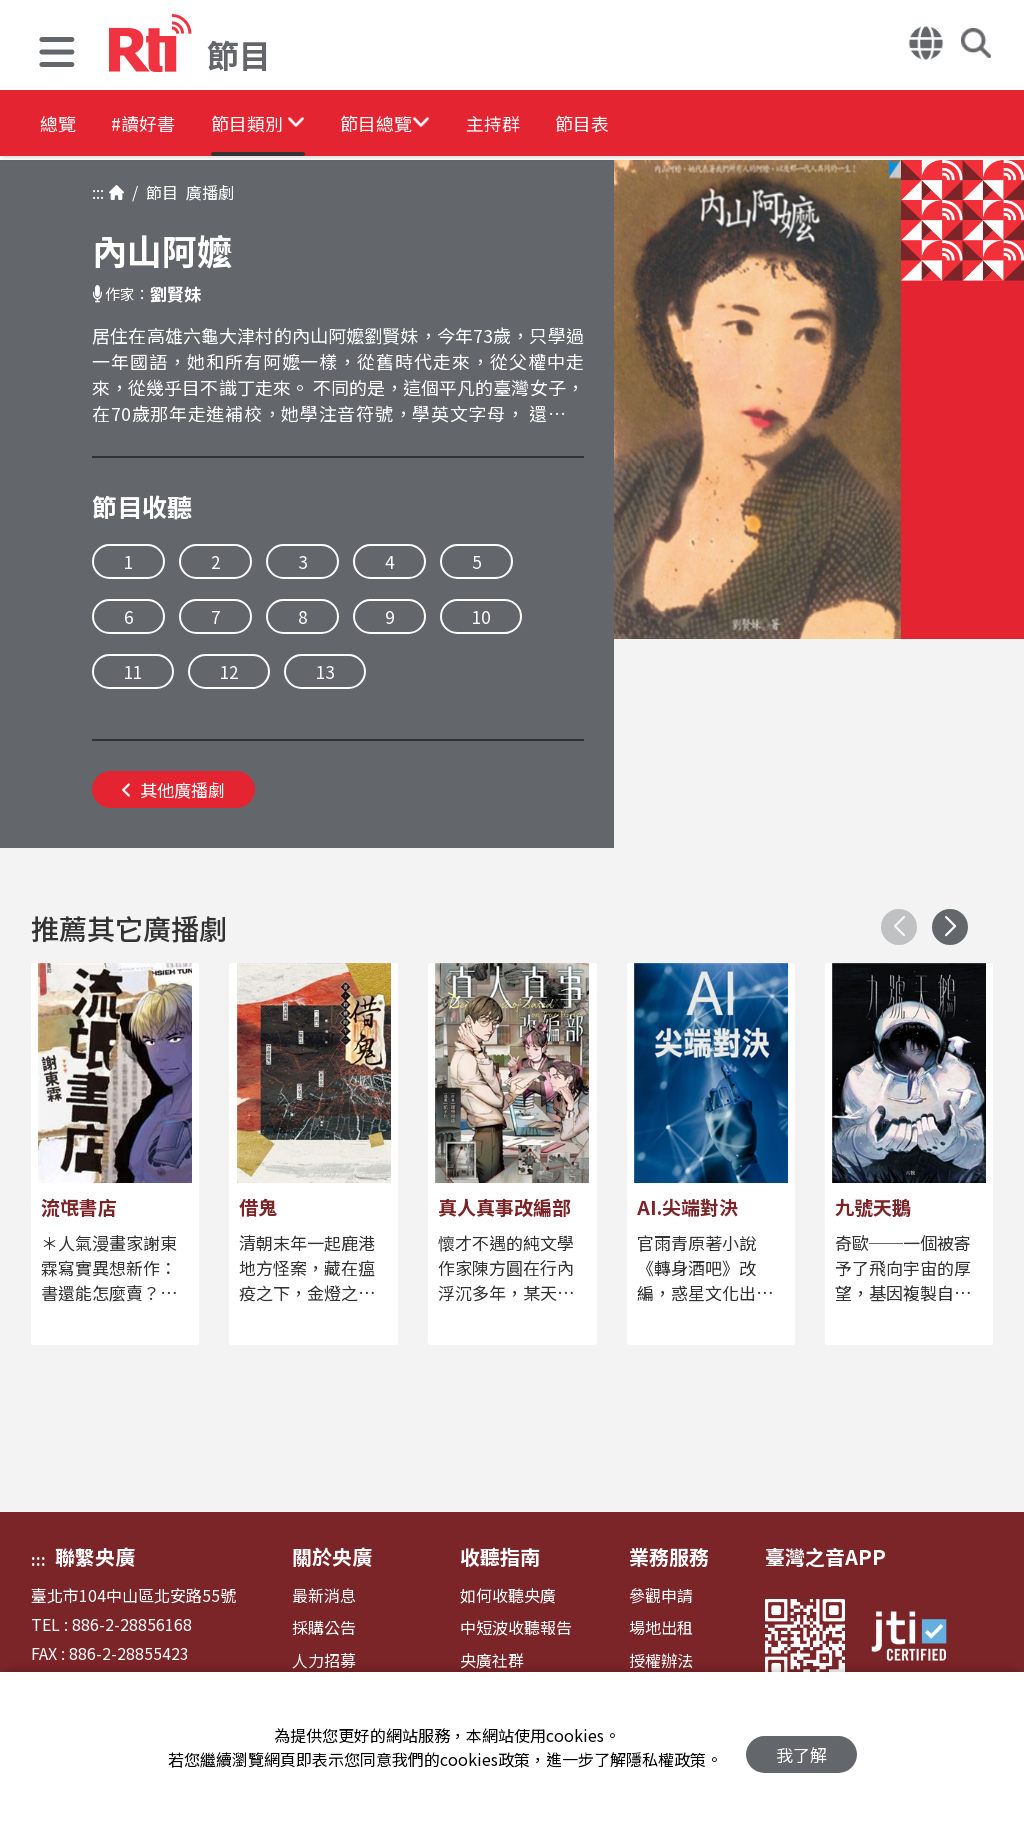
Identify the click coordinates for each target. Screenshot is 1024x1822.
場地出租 (661, 1627)
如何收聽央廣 (508, 1595)
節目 (158, 192)
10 (481, 616)
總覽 (60, 124)
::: (98, 192)
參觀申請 (661, 1595)
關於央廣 (332, 1556)
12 (229, 671)
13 (325, 671)
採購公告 (324, 1627)
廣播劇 (206, 192)
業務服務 (669, 1556)
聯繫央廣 (95, 1556)
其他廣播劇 (173, 789)
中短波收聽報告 (516, 1627)
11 (133, 671)
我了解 (801, 1747)
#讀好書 (166, 124)
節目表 (692, 124)
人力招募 (324, 1660)
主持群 (582, 124)
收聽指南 (500, 1556)
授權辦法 (661, 1660)
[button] (57, 54)
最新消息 (324, 1595)
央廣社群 (492, 1660)
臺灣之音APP (825, 1556)
